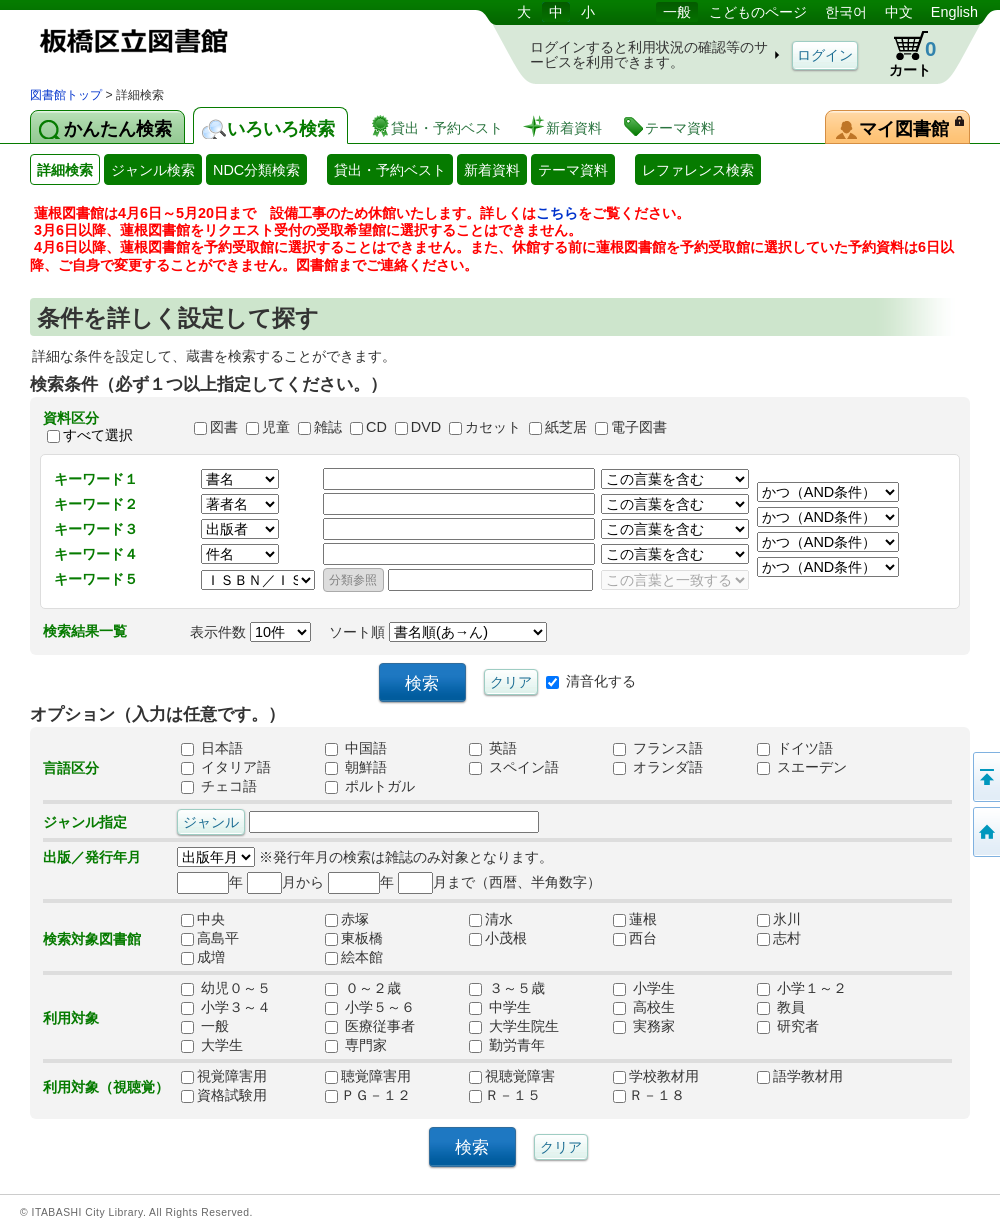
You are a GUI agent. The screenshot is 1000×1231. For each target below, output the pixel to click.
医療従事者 (370, 1027)
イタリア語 (226, 768)
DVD (426, 427)
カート (903, 54)
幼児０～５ (226, 989)
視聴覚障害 (512, 1077)
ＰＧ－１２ (368, 1096)
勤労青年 (507, 1046)
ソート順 (438, 632)
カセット (493, 427)
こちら (557, 213)
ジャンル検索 (153, 170)
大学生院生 (514, 1027)
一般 (677, 12)
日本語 (212, 749)
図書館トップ (66, 95)
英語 (493, 749)
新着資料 (492, 170)
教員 (781, 1008)
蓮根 (642, 920)
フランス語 (658, 749)
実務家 (644, 1027)
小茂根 (498, 939)
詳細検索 (65, 170)
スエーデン (802, 768)
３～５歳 (507, 989)
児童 (276, 427)
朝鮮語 (356, 768)
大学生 (212, 1046)
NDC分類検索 (256, 170)
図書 (224, 427)
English (954, 12)
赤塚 (354, 920)
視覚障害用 (224, 1077)
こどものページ (758, 12)
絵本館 (354, 958)
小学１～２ (802, 989)
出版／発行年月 (92, 857)
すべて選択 (98, 436)
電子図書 (639, 427)
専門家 (356, 1046)
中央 (210, 920)
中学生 (500, 1008)
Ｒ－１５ (505, 1096)
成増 (210, 958)
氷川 (779, 920)
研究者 (788, 1027)
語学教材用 (800, 1077)
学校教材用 (656, 1077)
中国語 (356, 749)
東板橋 (354, 939)
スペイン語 (514, 768)
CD (376, 427)
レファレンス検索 (698, 170)
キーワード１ (96, 479)
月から (285, 882)
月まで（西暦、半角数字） (499, 882)
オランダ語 (658, 768)
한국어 (846, 12)
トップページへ (985, 832)
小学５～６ (370, 1008)
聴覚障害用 (368, 1077)
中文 (899, 12)
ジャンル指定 (85, 822)
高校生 (644, 1008)
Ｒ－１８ (649, 1096)
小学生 (644, 989)
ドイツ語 (795, 749)
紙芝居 (566, 427)
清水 (498, 920)
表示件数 (250, 632)
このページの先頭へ (985, 777)
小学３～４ (226, 1008)
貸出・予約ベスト (390, 170)
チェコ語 (219, 787)
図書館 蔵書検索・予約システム (240, 42)
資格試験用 (224, 1096)
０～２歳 (363, 989)
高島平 (210, 939)
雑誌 (328, 427)
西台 (642, 939)
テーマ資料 (573, 170)
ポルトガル (370, 787)
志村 (786, 939)
